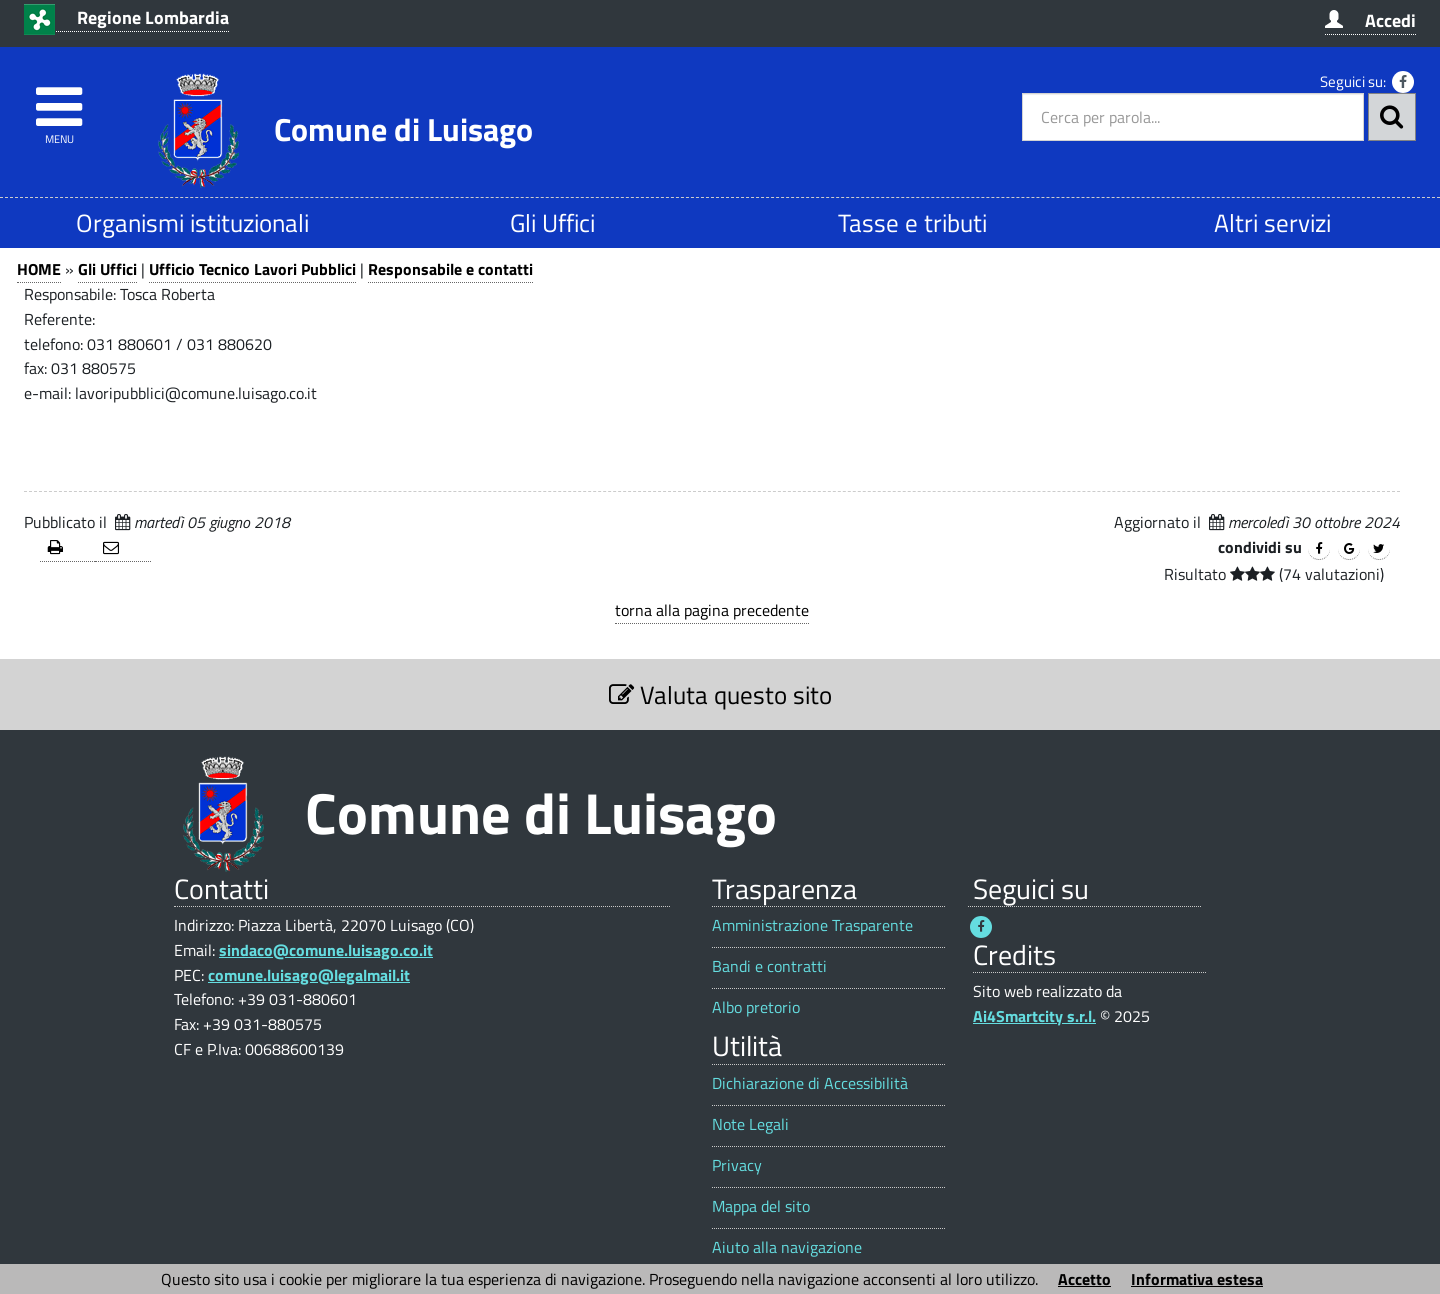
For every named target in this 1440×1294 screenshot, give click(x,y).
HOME (39, 269)
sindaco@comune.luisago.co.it (326, 950)
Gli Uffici (552, 222)
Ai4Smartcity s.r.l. (1034, 1016)
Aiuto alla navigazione (787, 1247)
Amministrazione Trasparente (812, 925)
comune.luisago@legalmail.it (309, 975)
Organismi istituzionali (192, 222)
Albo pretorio (756, 1007)
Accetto (1084, 1279)
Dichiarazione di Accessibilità (810, 1083)
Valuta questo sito (720, 694)
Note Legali (750, 1124)
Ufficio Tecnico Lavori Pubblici (252, 269)
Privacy (737, 1165)
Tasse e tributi (912, 222)
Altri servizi (1272, 222)
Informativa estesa (1197, 1279)
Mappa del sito (761, 1206)
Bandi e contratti (769, 966)
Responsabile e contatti (450, 269)
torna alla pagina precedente (712, 610)
